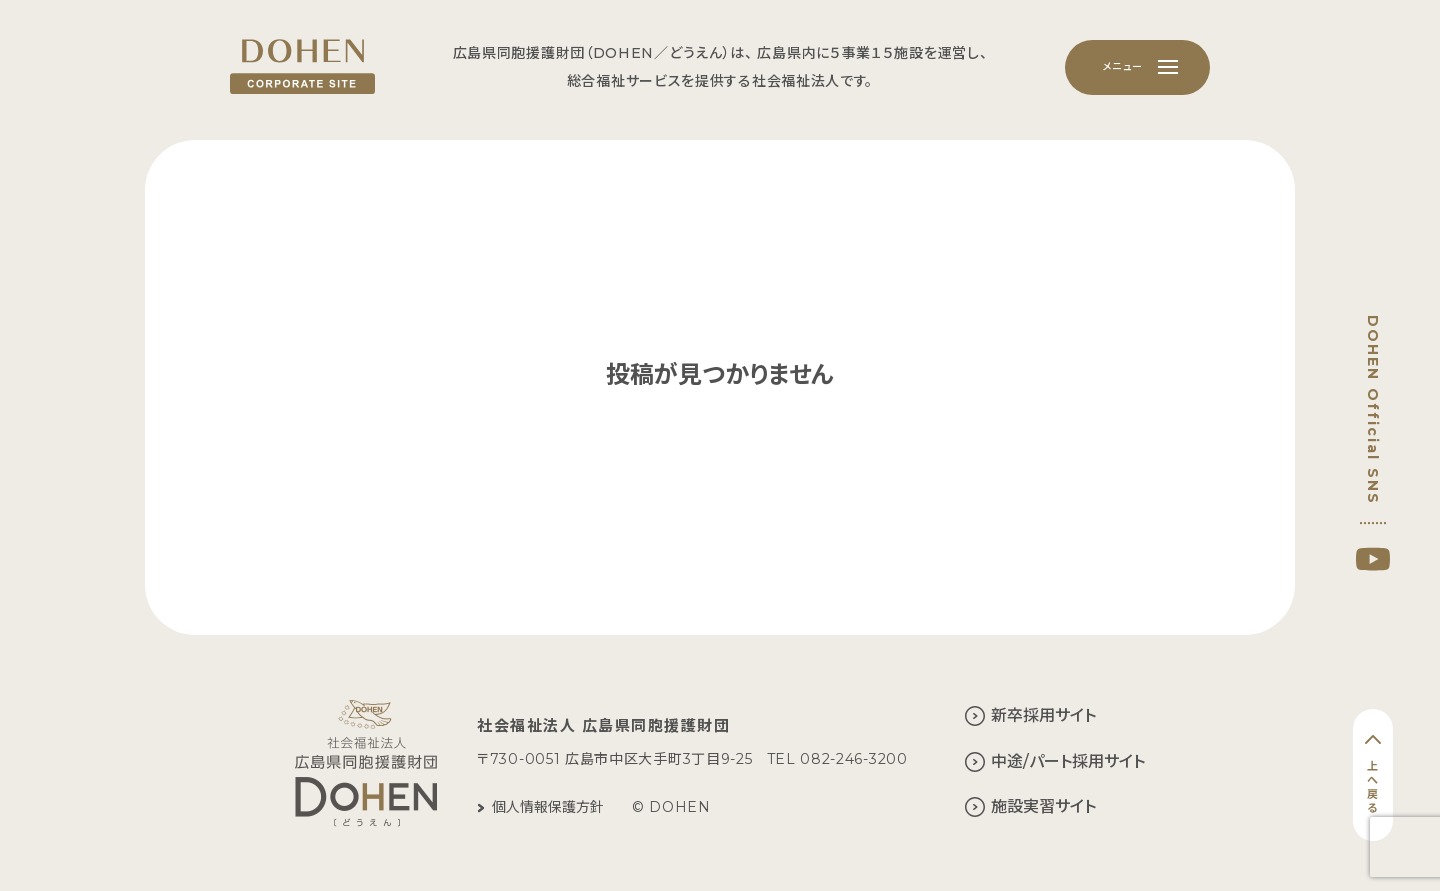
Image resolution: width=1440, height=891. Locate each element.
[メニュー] (1137, 67)
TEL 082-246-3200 (837, 759)
